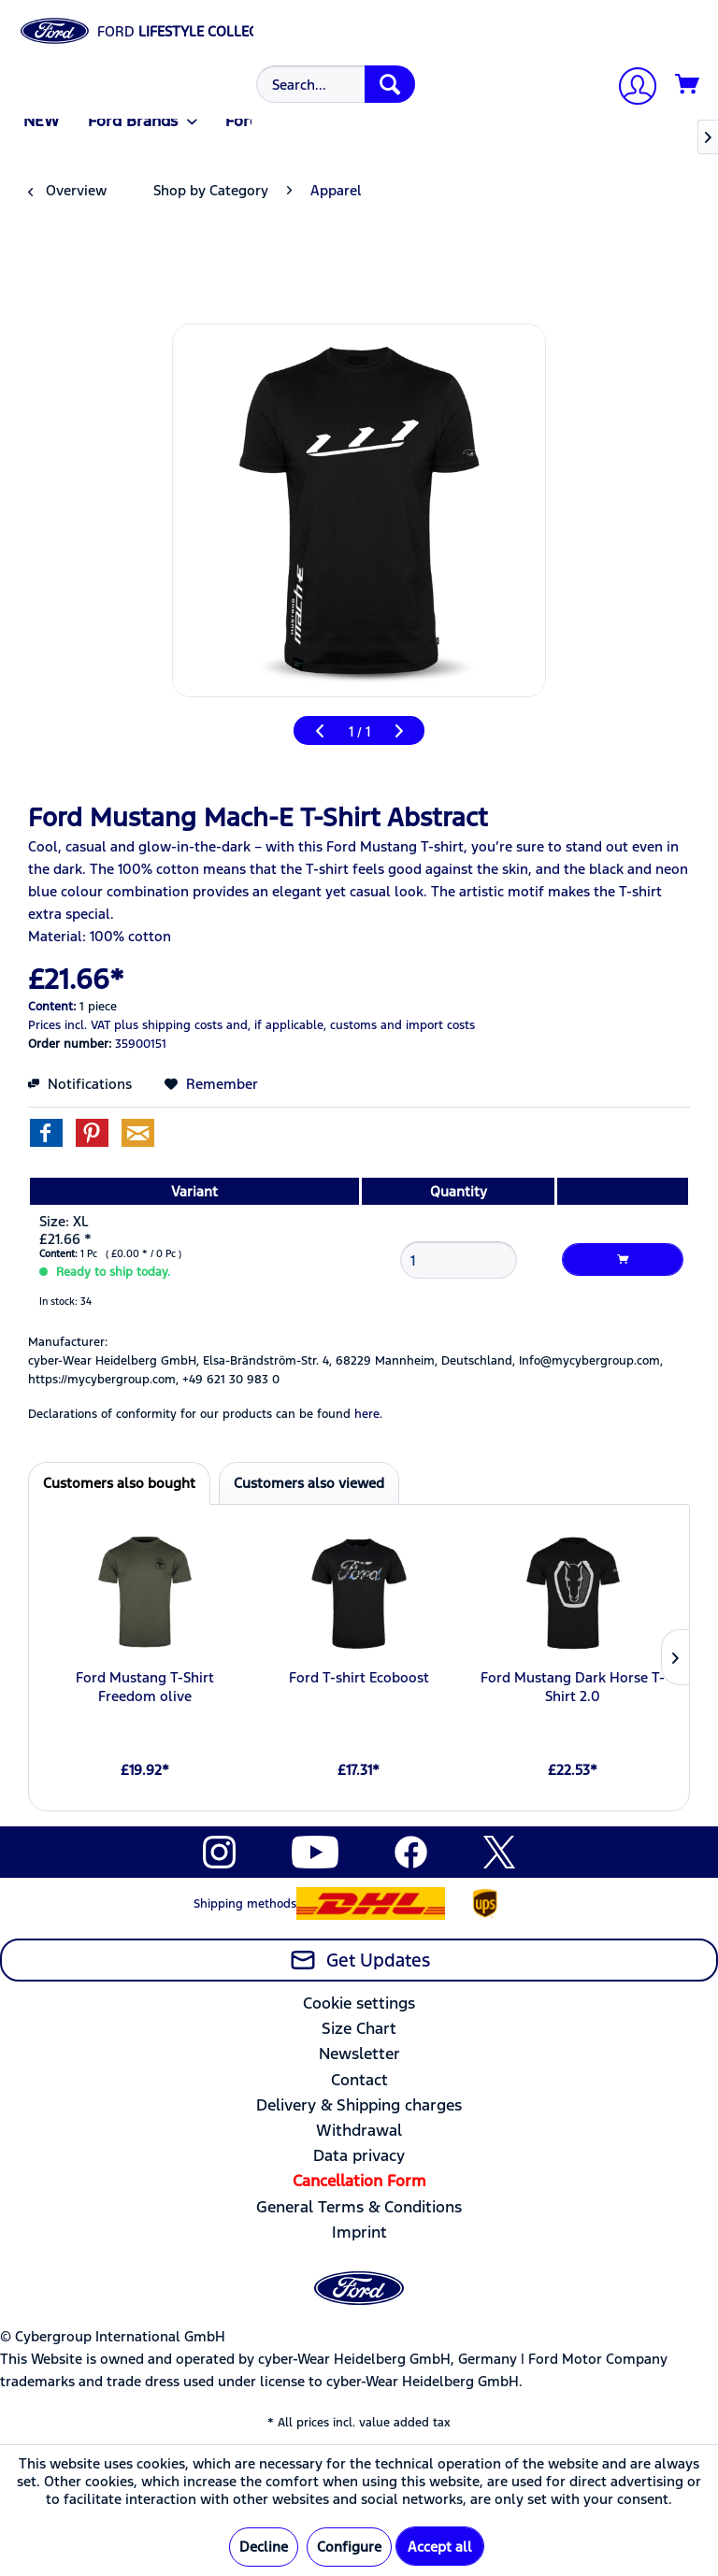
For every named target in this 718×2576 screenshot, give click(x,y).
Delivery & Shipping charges (359, 2105)
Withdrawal (359, 2130)
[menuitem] (333, 84)
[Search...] (335, 84)
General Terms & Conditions (359, 2207)
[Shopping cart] (688, 85)
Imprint (359, 2232)
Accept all (440, 2546)
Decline (263, 2546)
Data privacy (359, 2155)
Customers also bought (119, 1483)
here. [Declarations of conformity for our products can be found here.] (368, 1414)
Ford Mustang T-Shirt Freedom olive (145, 1686)
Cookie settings (359, 2003)
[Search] (390, 84)
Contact (359, 2079)
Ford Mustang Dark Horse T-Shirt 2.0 (573, 1686)
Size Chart (359, 2028)
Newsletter (359, 2053)
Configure (349, 2546)
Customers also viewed (309, 1483)
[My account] (630, 88)
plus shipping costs (168, 1025)
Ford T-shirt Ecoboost (359, 1677)
